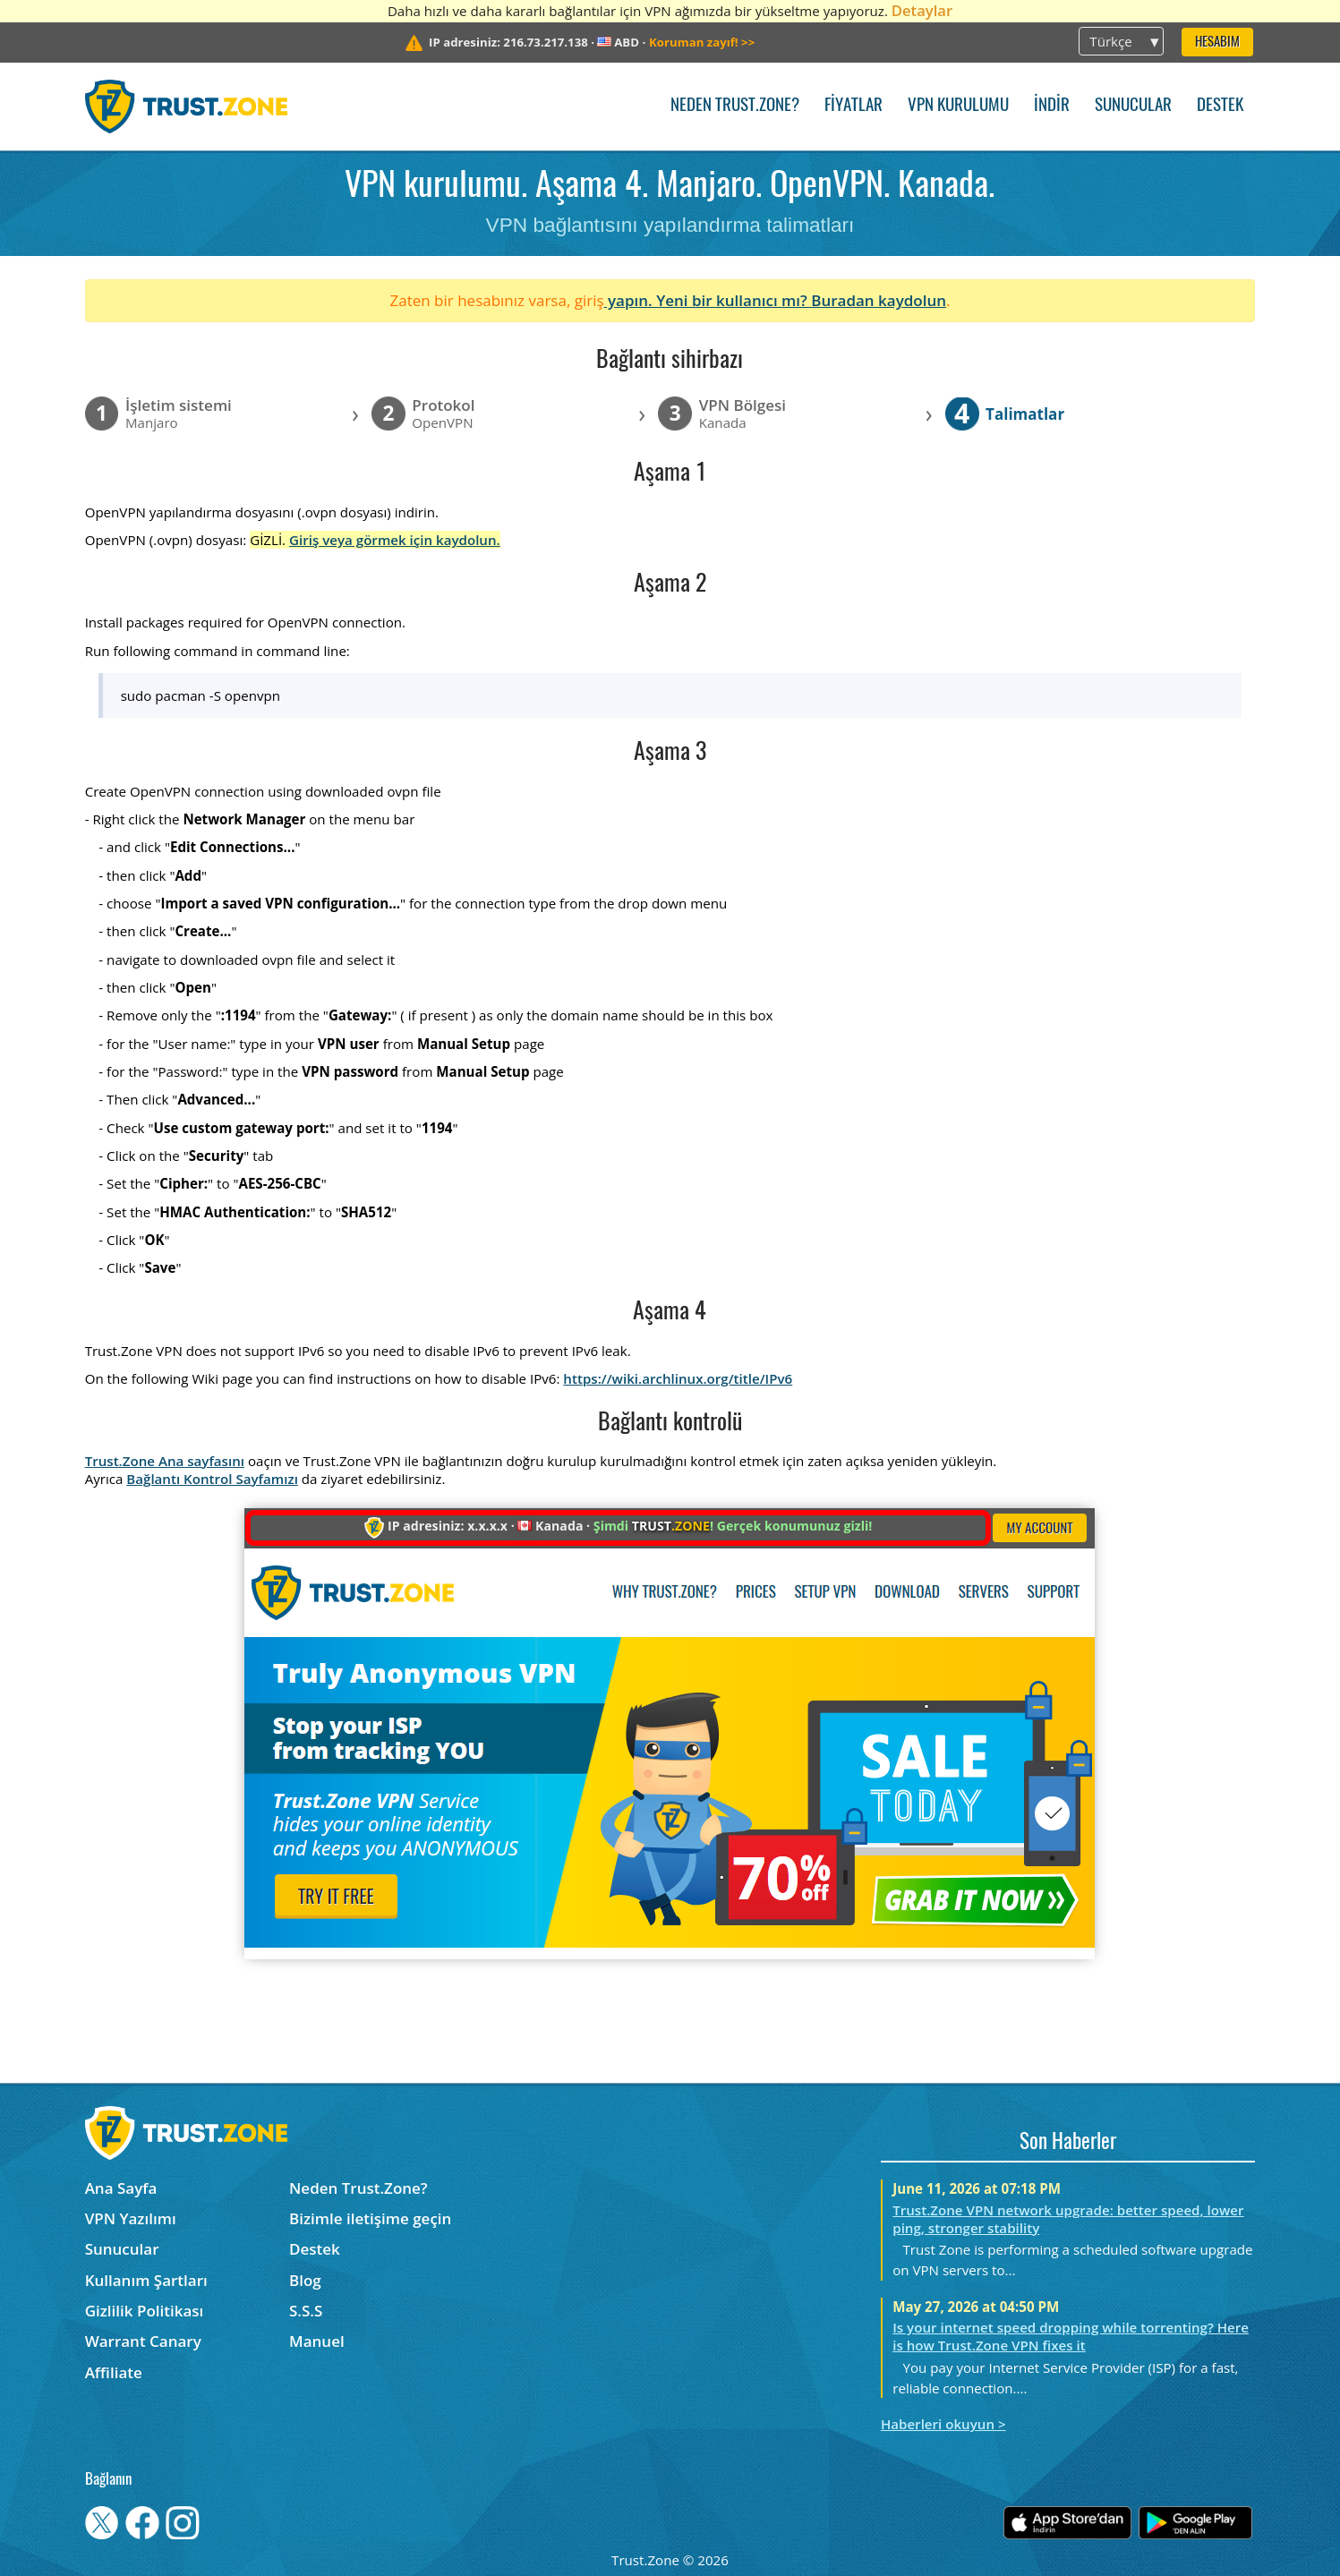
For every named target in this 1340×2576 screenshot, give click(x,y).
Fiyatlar (853, 106)
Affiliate (113, 2372)
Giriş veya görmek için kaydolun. (394, 540)
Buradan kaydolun (878, 300)
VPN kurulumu (958, 106)
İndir (1052, 106)
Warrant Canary (143, 2341)
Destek (1220, 106)
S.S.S (305, 2310)
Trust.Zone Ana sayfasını (164, 1461)
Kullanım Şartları (146, 2280)
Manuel (317, 2341)
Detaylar (922, 10)
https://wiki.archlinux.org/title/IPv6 (677, 1378)
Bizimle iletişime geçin (370, 2218)
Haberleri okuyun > (943, 2424)
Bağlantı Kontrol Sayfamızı (212, 1479)
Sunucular (1133, 106)
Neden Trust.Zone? (734, 106)
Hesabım (1217, 42)
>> (702, 42)
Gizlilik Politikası (144, 2310)
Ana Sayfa (121, 2188)
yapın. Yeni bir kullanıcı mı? (708, 300)
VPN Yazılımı (130, 2218)
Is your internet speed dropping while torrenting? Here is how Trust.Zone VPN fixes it (1070, 2336)
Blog (305, 2280)
